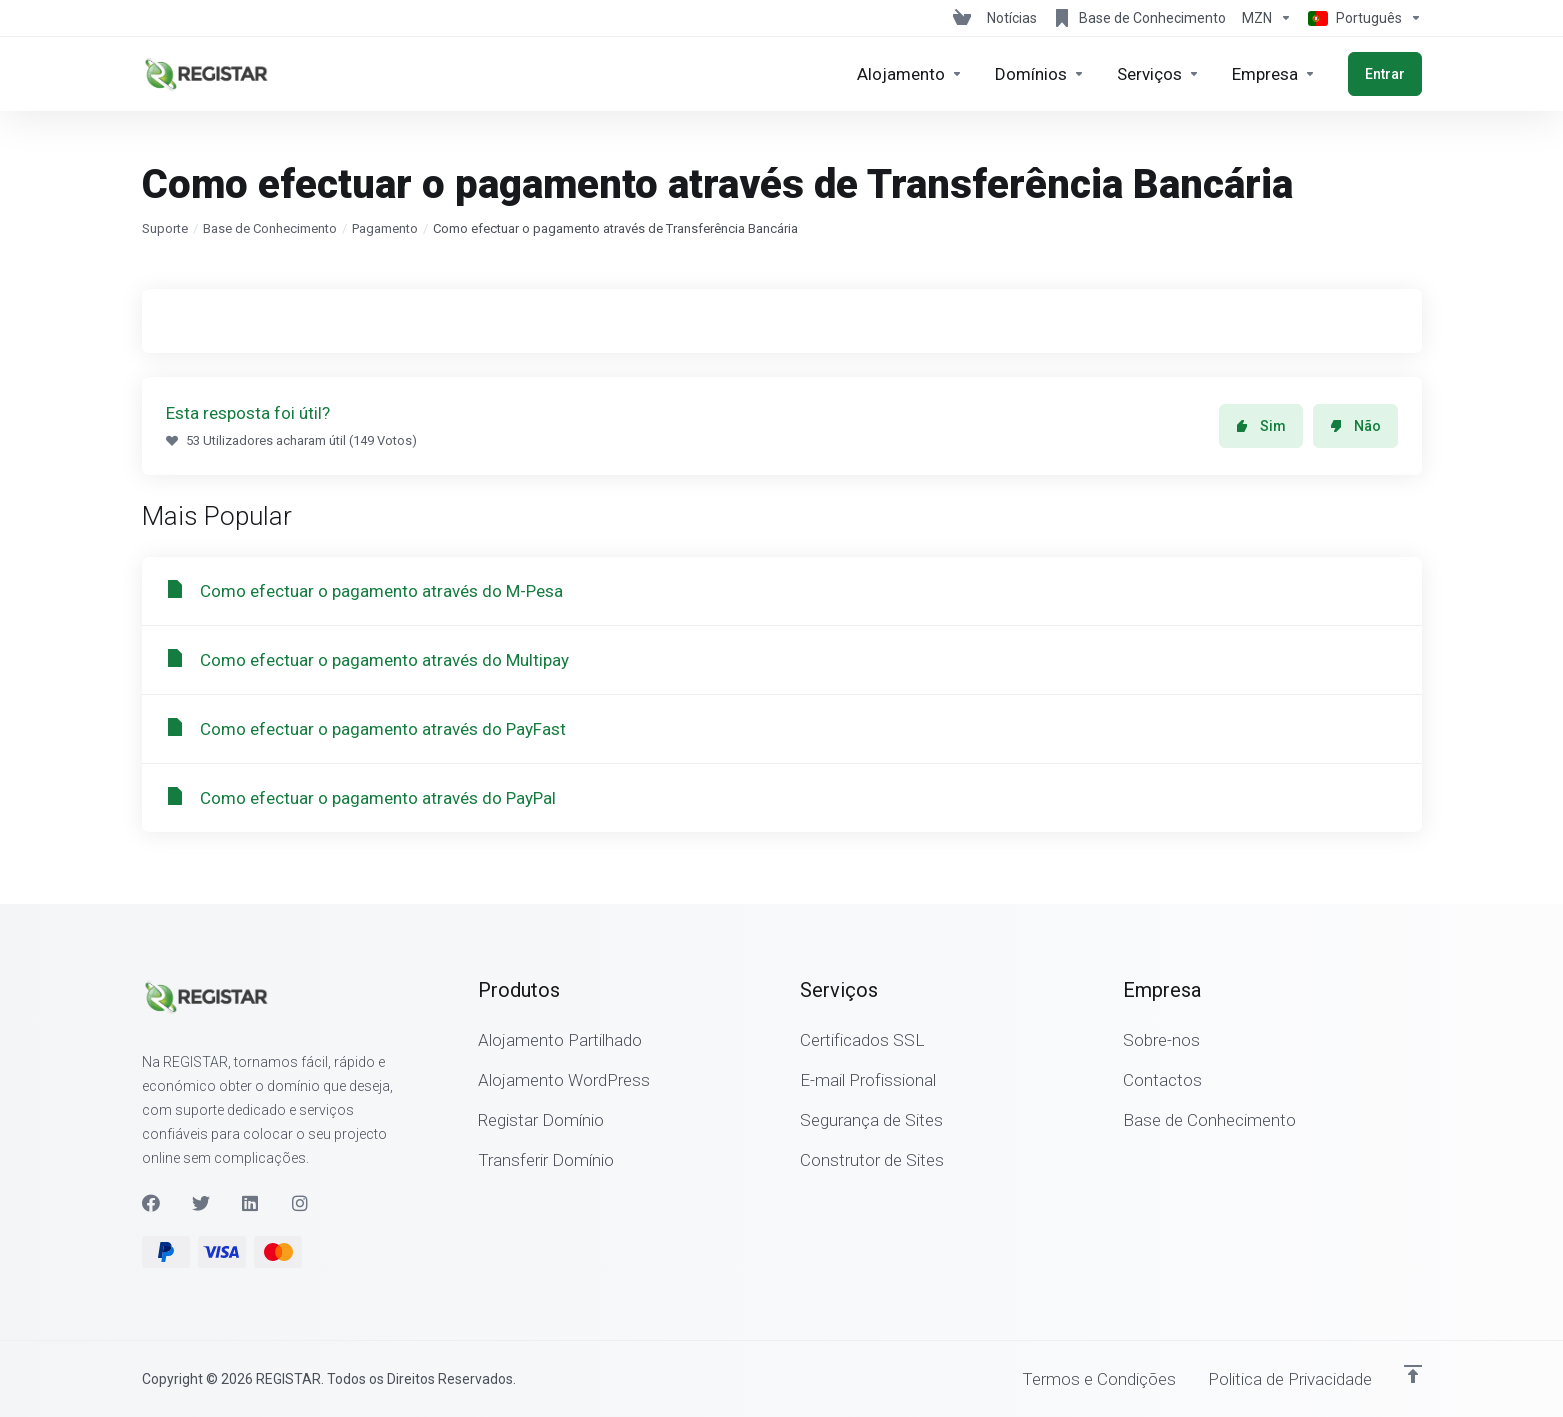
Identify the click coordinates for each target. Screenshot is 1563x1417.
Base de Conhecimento (270, 228)
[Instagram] (301, 1203)
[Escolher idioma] (1361, 18)
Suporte (165, 228)
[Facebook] (151, 1203)
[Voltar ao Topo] (1413, 1374)
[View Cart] (962, 18)
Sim (1261, 426)
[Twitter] (201, 1203)
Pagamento (385, 228)
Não (1355, 426)
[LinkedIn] (251, 1203)
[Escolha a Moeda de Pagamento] (1267, 18)
